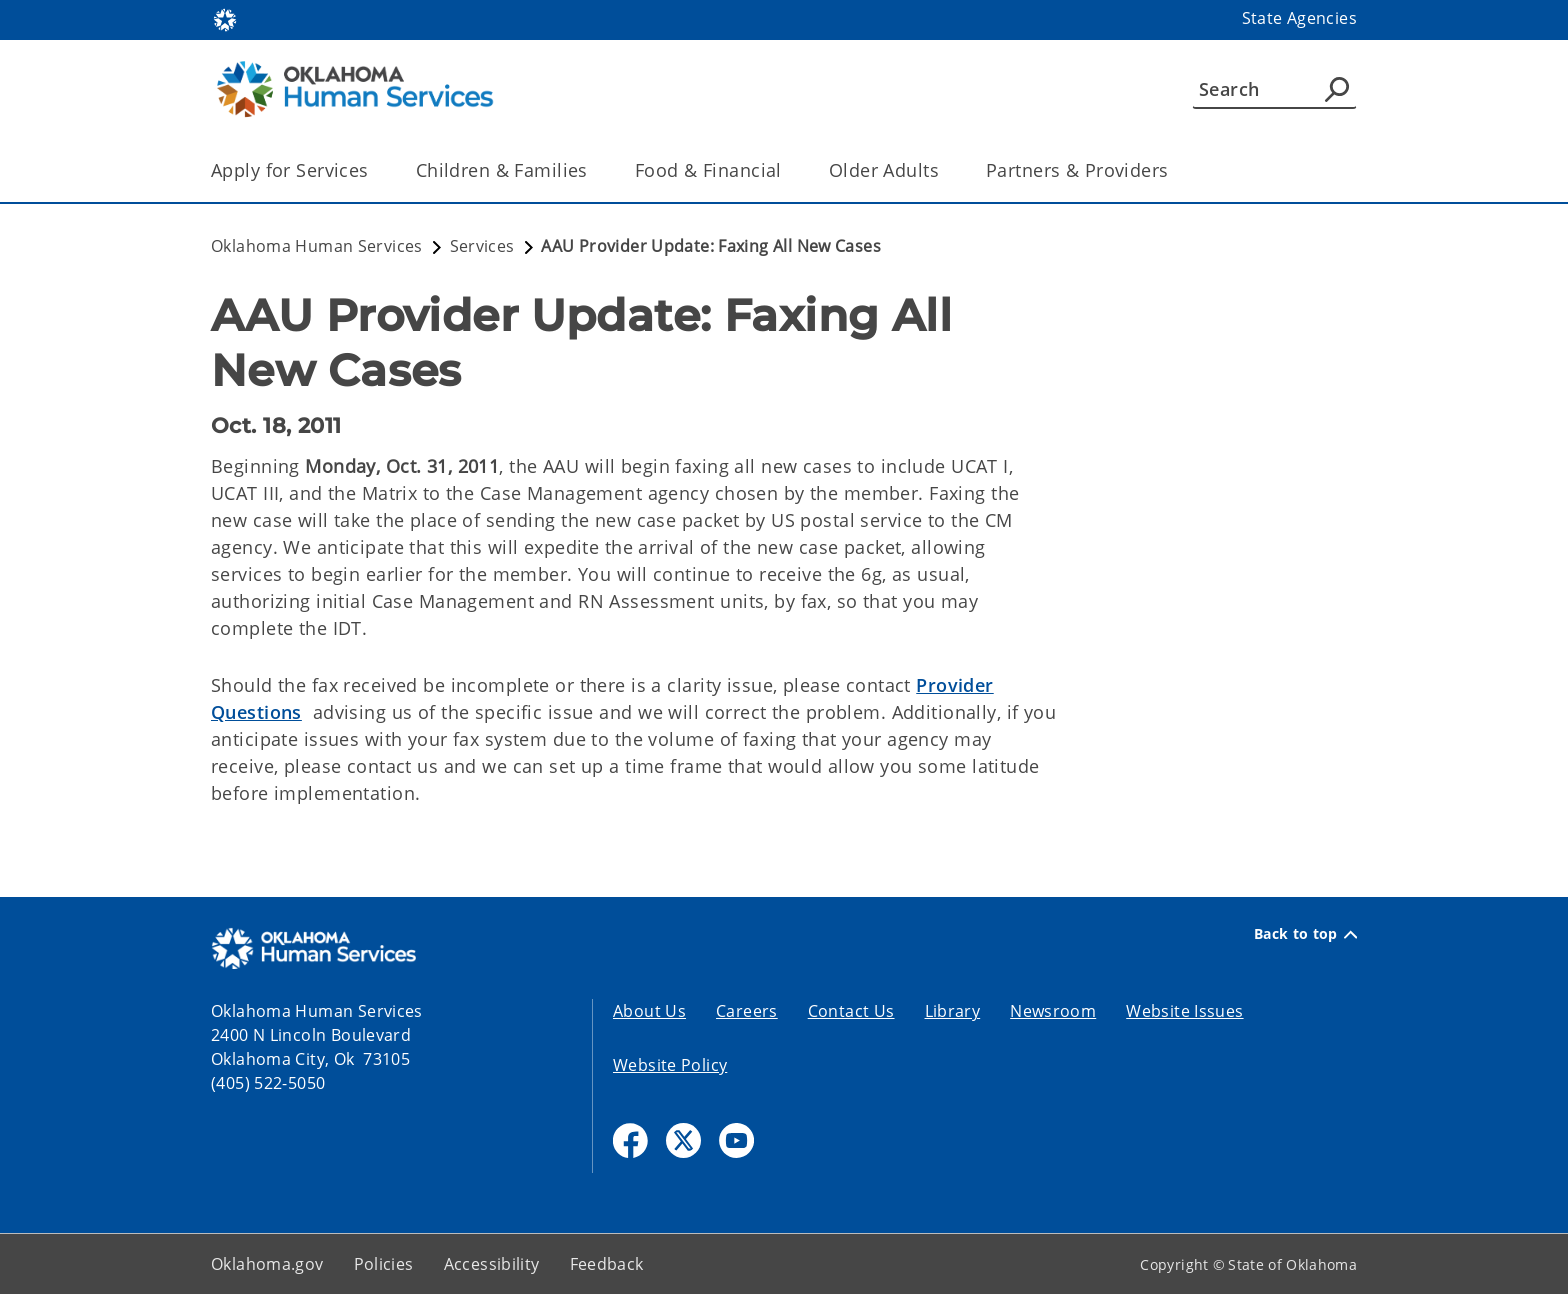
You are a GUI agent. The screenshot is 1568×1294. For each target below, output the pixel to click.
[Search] (1274, 89)
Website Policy (670, 1065)
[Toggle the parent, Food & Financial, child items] (788, 170)
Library (953, 1011)
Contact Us (851, 1011)
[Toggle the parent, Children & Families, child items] (594, 170)
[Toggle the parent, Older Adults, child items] (945, 170)
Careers (747, 1011)
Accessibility (492, 1264)
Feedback (607, 1264)
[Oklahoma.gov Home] (225, 18)
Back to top (1305, 934)
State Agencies (1299, 18)
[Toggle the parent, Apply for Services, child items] (375, 170)
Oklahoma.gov (267, 1264)
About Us (649, 1011)
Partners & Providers (1077, 170)
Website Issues (1184, 1011)
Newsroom (1053, 1011)
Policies (384, 1264)
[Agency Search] (1337, 89)
